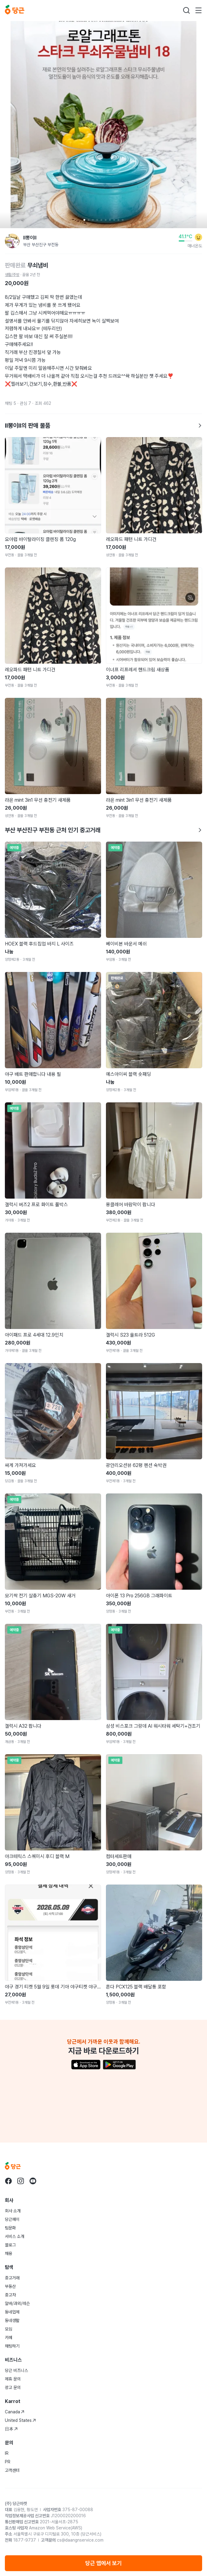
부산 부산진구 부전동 (40, 244)
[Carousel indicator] (84, 220)
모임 (8, 2329)
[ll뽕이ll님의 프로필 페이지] (12, 241)
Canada (14, 2411)
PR (7, 2461)
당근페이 (12, 2219)
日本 (11, 2428)
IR (7, 2453)
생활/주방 (12, 274)
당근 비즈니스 (16, 2370)
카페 (8, 2337)
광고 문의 (13, 2387)
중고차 (10, 2294)
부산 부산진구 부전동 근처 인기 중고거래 (103, 830)
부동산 (10, 2286)
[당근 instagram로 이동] (20, 2181)
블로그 (10, 2244)
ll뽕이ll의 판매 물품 (103, 425)
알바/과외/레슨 (17, 2303)
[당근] (14, 10)
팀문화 (10, 2227)
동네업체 (12, 2311)
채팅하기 (12, 2346)
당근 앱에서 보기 (103, 2563)
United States (20, 2420)
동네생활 (12, 2320)
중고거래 (12, 2277)
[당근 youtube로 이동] (33, 2181)
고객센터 (12, 2470)
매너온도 (195, 245)
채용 (8, 2253)
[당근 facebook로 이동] (8, 2181)
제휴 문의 (13, 2378)
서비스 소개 (14, 2236)
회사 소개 (13, 2210)
